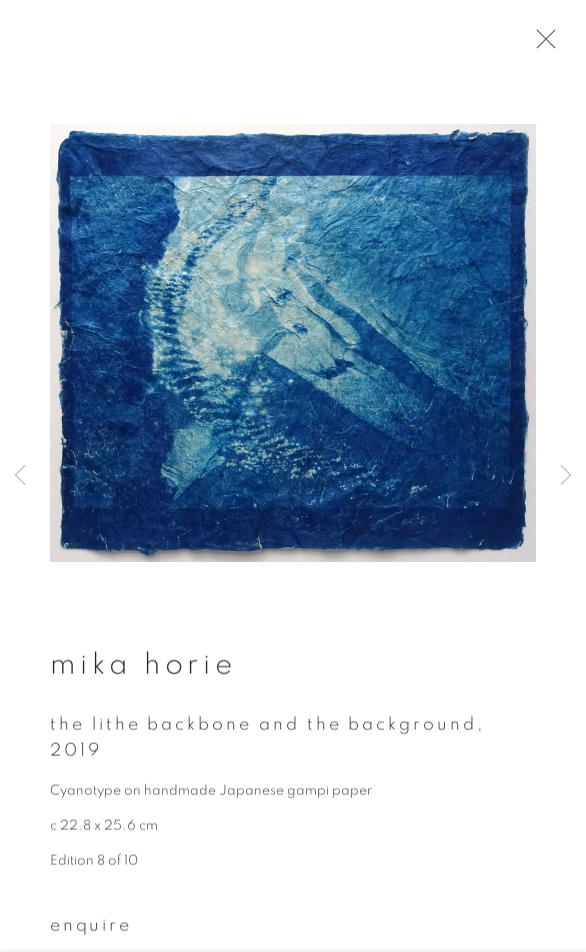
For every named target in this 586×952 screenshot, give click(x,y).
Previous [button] (20, 476)
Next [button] (566, 476)
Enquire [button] (91, 933)
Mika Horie (143, 672)
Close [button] (548, 45)
